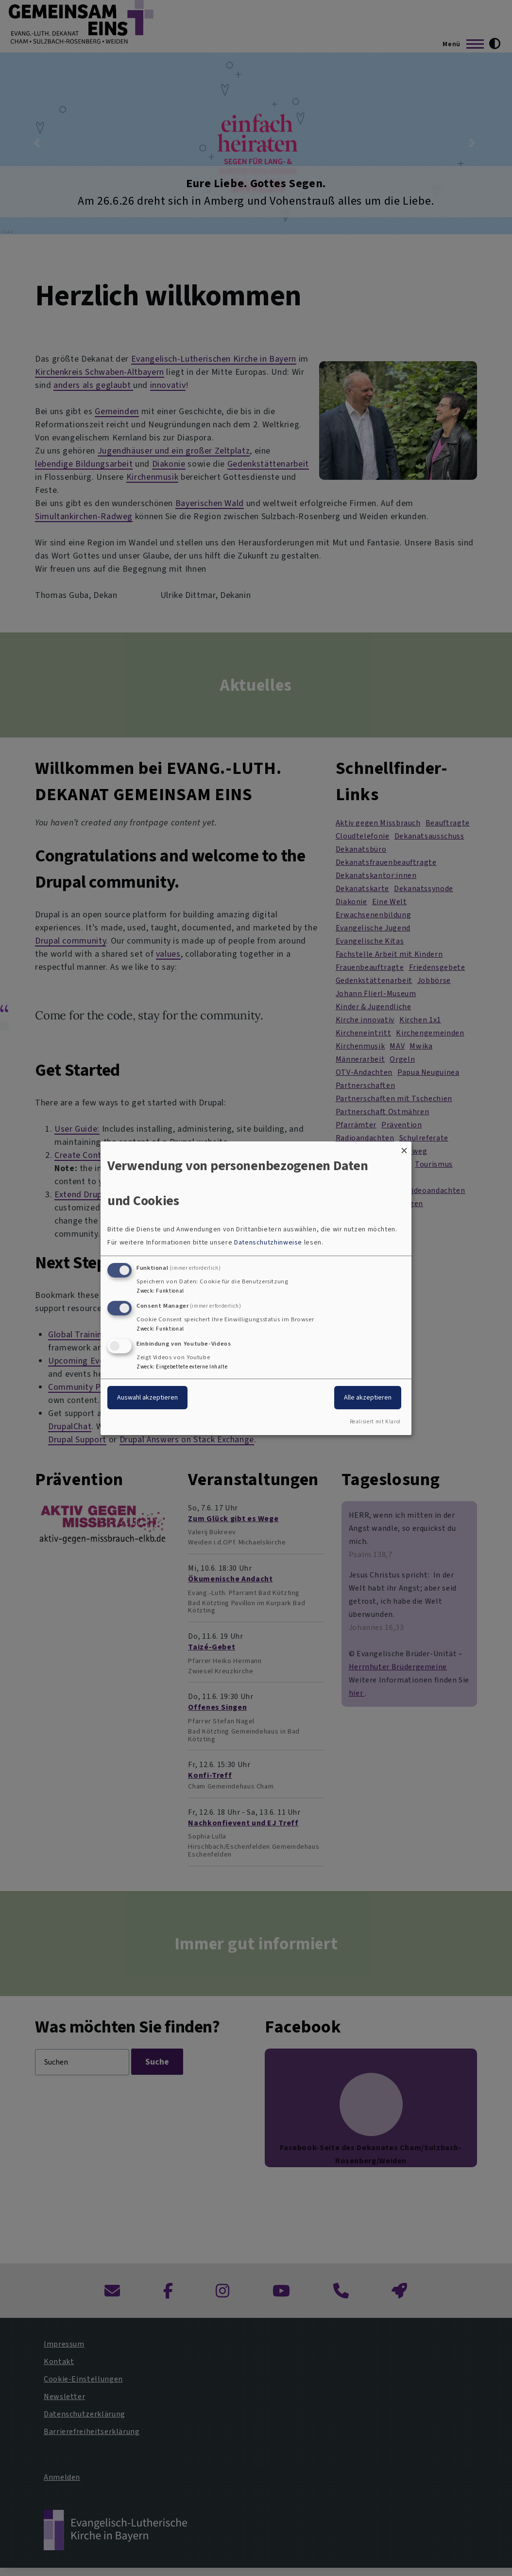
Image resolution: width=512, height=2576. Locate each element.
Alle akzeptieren (368, 1397)
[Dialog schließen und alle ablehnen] (404, 1147)
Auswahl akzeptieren (147, 1397)
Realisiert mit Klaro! (375, 1421)
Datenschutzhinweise (268, 1242)
